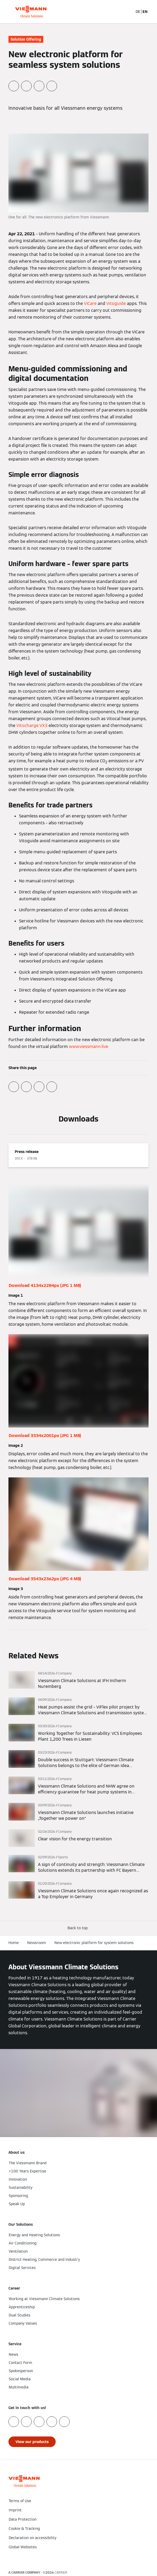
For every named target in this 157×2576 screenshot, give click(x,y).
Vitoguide (116, 303)
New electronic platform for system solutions (94, 1942)
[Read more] (78, 1680)
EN (145, 11)
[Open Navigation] (150, 12)
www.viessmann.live (88, 1046)
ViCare (90, 303)
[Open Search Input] (128, 11)
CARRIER (61, 2572)
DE (138, 11)
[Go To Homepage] (30, 11)
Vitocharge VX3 (31, 725)
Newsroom (36, 1942)
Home (13, 1942)
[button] (78, 1928)
